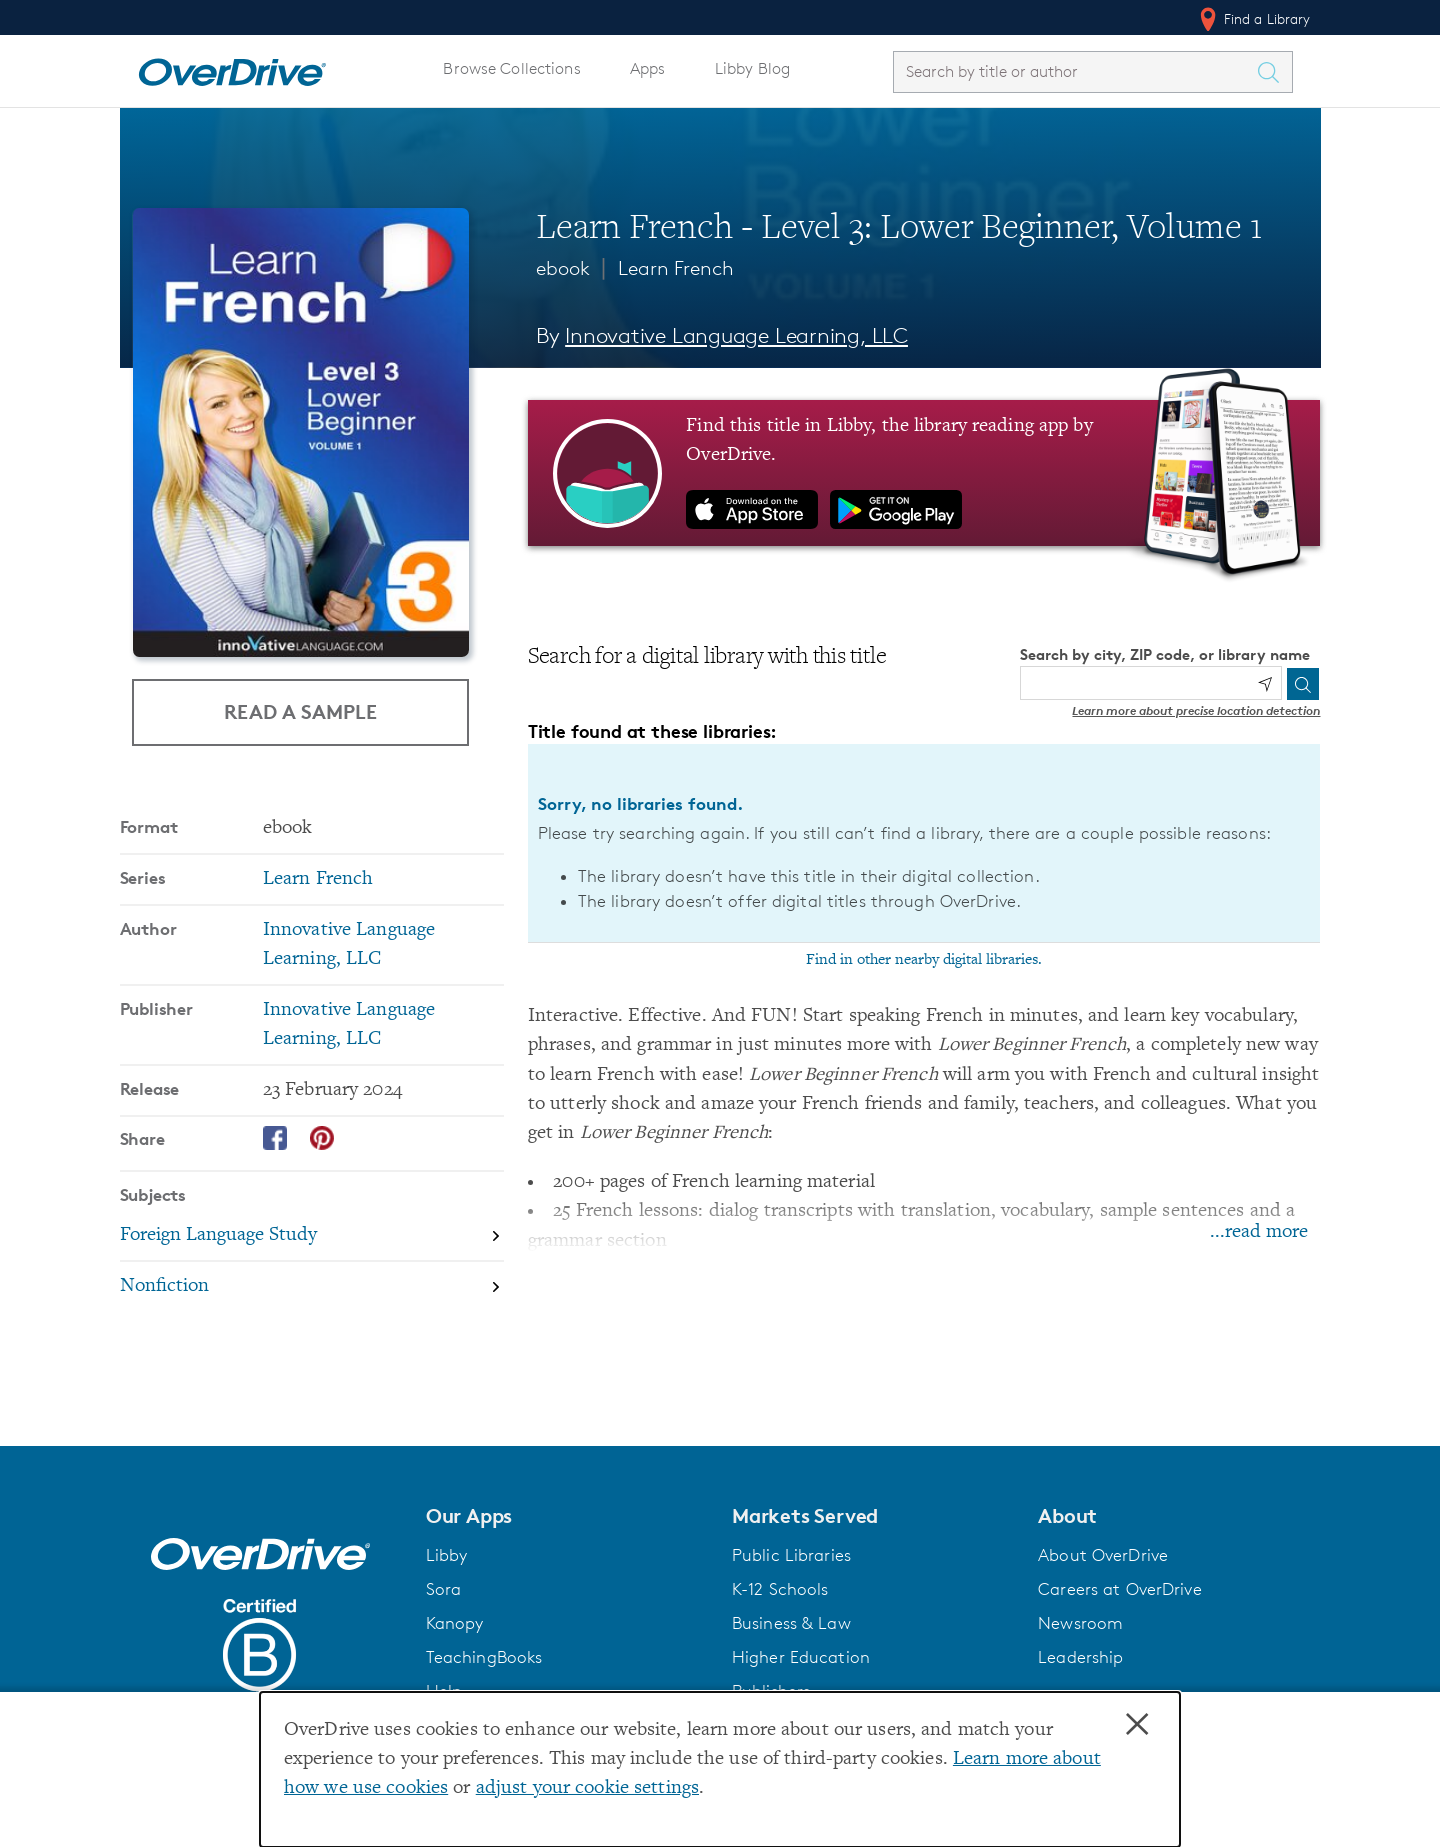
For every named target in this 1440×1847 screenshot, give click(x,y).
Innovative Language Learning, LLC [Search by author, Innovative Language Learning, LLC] (736, 335)
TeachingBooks (484, 1657)
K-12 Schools (780, 1589)
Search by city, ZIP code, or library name (1165, 654)
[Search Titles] (1274, 72)
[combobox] (1075, 71)
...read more (1259, 1232)
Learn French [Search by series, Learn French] (318, 879)
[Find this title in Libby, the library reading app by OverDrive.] (924, 473)
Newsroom (1080, 1623)
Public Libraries (791, 1555)
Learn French (676, 268)
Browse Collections (511, 68)
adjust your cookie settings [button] (587, 1788)
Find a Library (1253, 19)
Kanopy (455, 1623)
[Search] (1303, 684)
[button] (567, 1516)
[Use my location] (1265, 684)
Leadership (1080, 1657)
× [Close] (1137, 1725)
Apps (648, 68)
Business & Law (791, 1623)
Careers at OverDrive (1119, 1589)
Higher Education (801, 1657)
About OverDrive (1103, 1555)
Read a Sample (300, 711)
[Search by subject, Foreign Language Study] (312, 1236)
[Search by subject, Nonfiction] (312, 1286)
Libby (447, 1555)
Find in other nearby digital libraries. (924, 960)
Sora (444, 1589)
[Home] (232, 68)
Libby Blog (752, 68)
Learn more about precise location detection (1196, 710)
